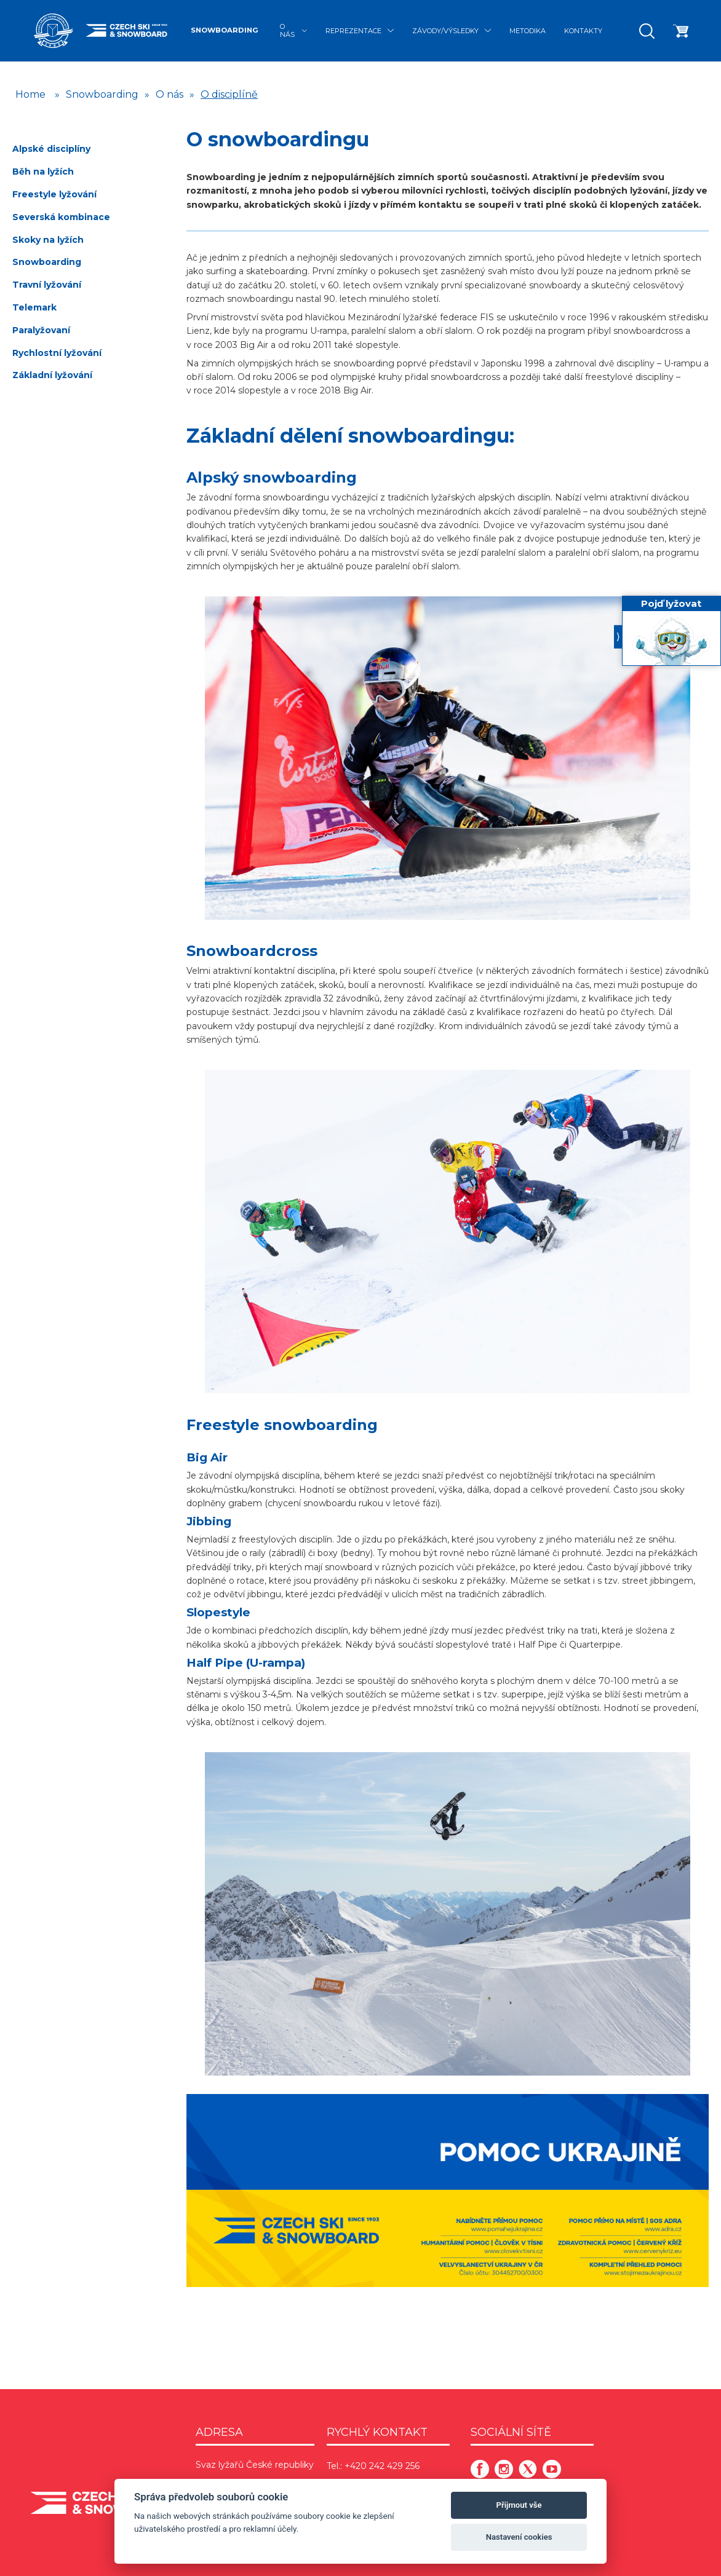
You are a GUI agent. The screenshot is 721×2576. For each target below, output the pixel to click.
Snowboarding (224, 30)
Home (30, 94)
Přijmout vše (519, 2505)
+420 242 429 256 (382, 2465)
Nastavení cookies (519, 2537)
